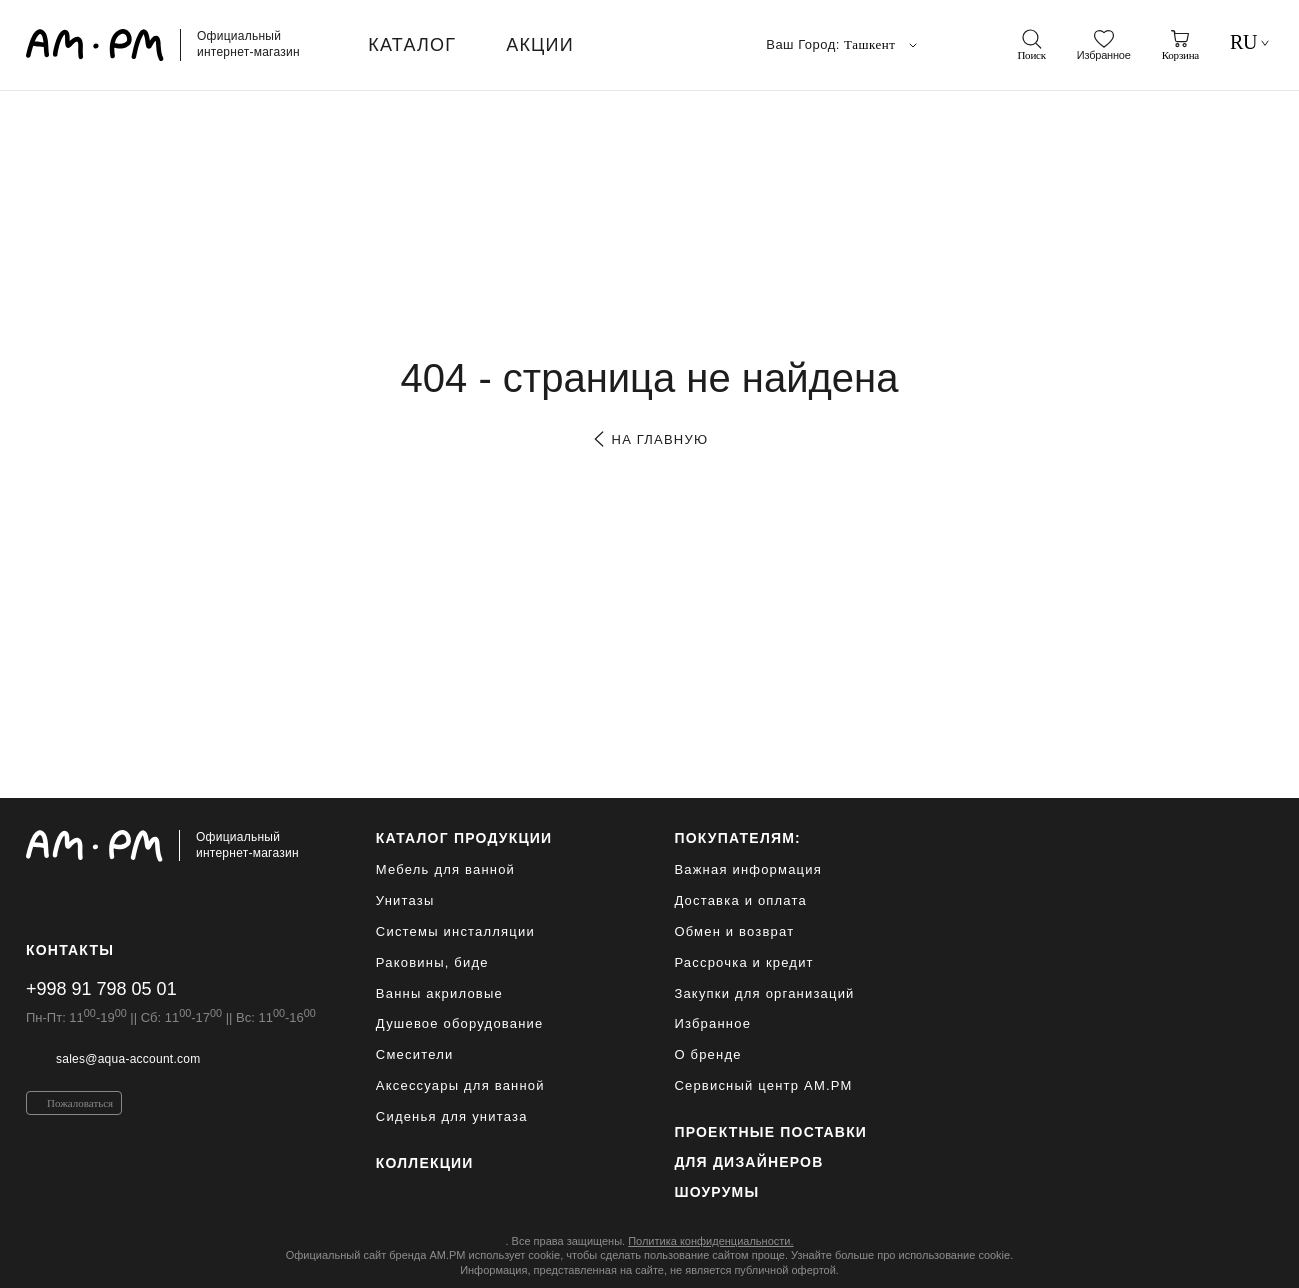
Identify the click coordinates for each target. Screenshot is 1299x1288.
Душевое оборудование (460, 1023)
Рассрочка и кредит (743, 962)
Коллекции (425, 1163)
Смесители (415, 1054)
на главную (649, 439)
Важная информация (748, 869)
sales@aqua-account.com (128, 1059)
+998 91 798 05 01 (101, 989)
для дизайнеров (748, 1162)
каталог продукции (464, 838)
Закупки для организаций (764, 993)
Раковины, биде (432, 962)
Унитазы (405, 900)
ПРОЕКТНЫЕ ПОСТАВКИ (770, 1132)
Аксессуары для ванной (460, 1085)
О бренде (707, 1054)
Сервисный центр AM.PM (763, 1085)
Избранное (712, 1023)
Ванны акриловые (439, 993)
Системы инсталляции (455, 931)
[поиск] (1031, 45)
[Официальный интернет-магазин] (171, 846)
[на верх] (1253, 1257)
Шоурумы (716, 1192)
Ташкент (882, 45)
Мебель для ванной (445, 869)
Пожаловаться (80, 1103)
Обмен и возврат (734, 931)
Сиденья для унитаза (452, 1116)
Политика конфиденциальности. (710, 1241)
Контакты (70, 950)
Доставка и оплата (740, 900)
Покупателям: (737, 838)
